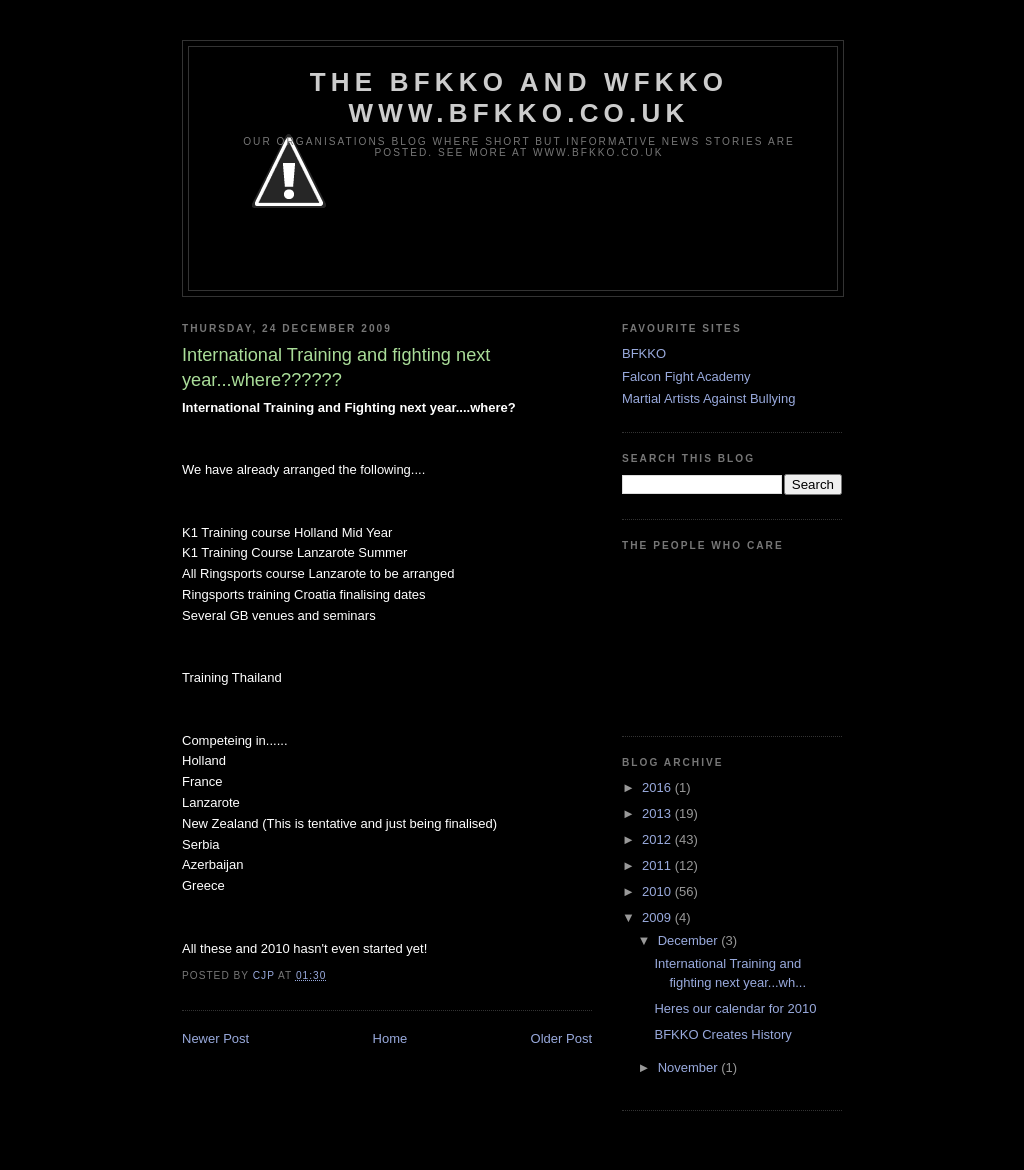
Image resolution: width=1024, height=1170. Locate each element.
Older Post (561, 1038)
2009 (658, 917)
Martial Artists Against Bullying (708, 398)
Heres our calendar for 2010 (735, 1008)
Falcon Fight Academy (686, 376)
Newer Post (215, 1038)
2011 (658, 865)
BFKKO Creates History (722, 1034)
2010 (658, 891)
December (690, 940)
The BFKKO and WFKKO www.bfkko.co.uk (519, 97)
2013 (658, 813)
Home (390, 1038)
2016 (658, 787)
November (690, 1067)
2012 (658, 839)
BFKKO (644, 353)
